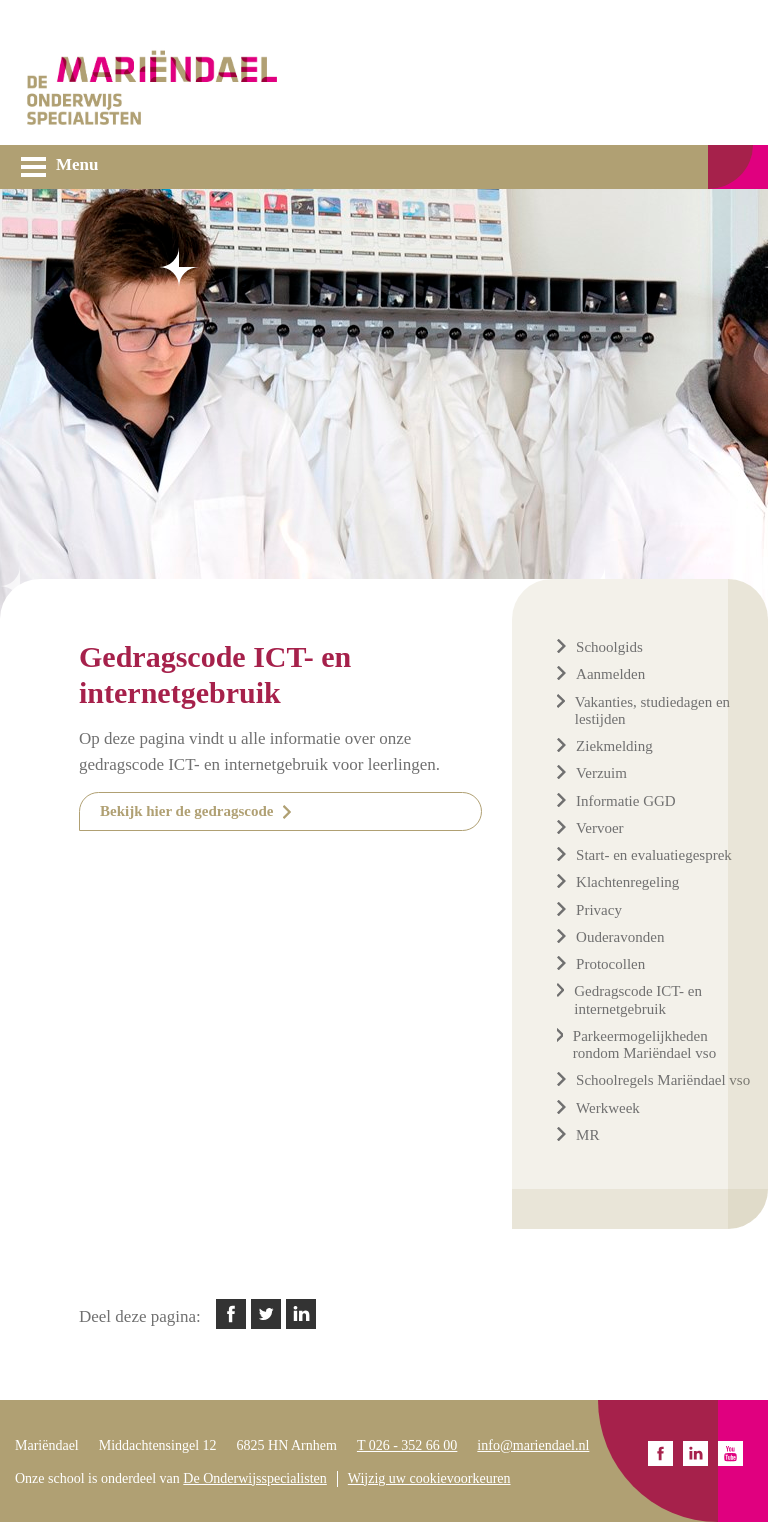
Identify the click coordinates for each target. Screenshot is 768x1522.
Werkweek (608, 1108)
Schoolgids (609, 647)
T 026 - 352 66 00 (407, 1445)
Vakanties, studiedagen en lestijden (652, 710)
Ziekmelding (614, 746)
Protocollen (610, 964)
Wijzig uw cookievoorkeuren (429, 1478)
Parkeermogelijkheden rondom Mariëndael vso (644, 1044)
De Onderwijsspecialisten (254, 1478)
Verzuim (601, 773)
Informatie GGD (626, 801)
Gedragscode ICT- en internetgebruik (638, 999)
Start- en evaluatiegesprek (654, 855)
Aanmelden (610, 674)
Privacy (599, 910)
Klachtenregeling (627, 882)
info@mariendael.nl (533, 1445)
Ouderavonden (620, 937)
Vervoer (599, 828)
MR (587, 1135)
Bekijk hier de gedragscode (186, 811)
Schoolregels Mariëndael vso (663, 1080)
